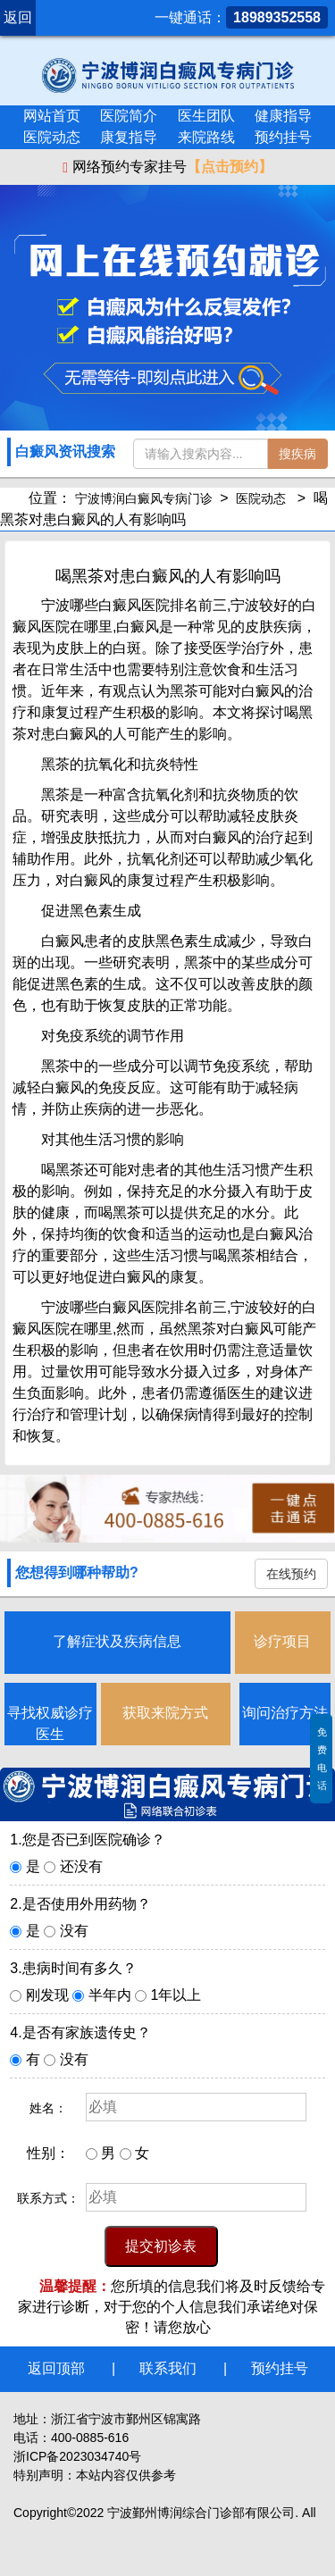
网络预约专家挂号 (167, 167)
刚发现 (47, 1995)
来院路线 (206, 137)
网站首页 (51, 115)
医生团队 (206, 115)
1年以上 (176, 1995)
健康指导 (283, 115)
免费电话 (322, 1759)
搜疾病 (297, 454)
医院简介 (128, 115)
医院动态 (51, 137)
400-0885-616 (90, 2437)
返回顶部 (56, 2368)
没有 (74, 1930)
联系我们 (168, 2368)
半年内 (109, 1995)
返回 (18, 17)
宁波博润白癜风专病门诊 (143, 498)
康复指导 (128, 137)
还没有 (81, 1866)
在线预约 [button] (291, 1574)
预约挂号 (283, 137)
